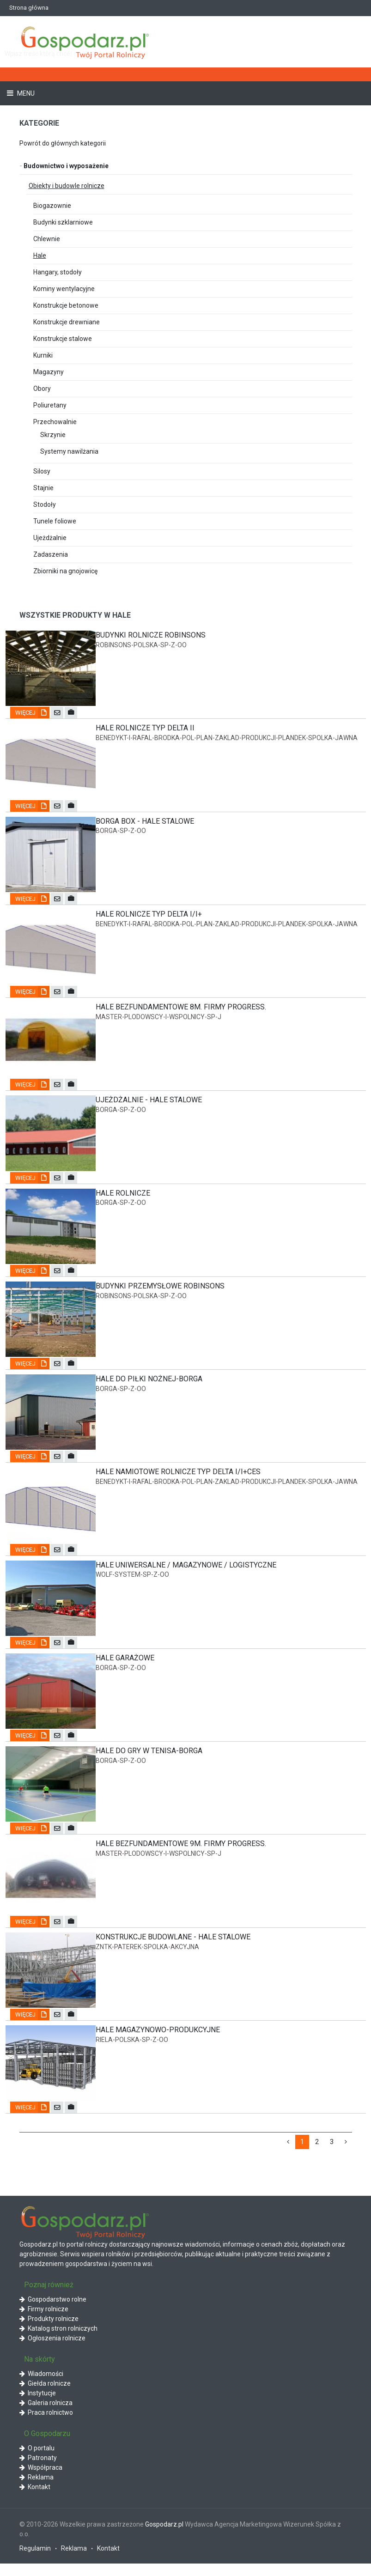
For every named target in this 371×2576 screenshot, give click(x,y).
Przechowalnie (55, 421)
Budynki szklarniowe (63, 222)
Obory (42, 388)
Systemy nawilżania (69, 451)
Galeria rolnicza (46, 2415)
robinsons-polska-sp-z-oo (141, 645)
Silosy (41, 471)
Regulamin (35, 2560)
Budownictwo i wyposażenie (64, 166)
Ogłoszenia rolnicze (52, 2351)
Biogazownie (52, 205)
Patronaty (38, 2470)
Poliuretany (50, 405)
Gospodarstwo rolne (52, 2312)
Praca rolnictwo (46, 2425)
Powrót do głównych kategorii (62, 143)
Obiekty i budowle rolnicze (66, 185)
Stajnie (43, 488)
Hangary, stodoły (57, 272)
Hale (39, 255)
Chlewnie (46, 239)
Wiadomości (41, 2386)
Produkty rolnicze (49, 2331)
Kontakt (34, 2499)
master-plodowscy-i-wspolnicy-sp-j (158, 1020)
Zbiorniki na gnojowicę (65, 571)
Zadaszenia (50, 554)
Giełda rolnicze (45, 2396)
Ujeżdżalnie (50, 537)
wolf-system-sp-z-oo (132, 1582)
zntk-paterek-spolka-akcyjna (147, 1958)
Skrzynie (53, 434)
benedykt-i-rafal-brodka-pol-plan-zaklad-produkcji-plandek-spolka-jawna (227, 738)
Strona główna (29, 7)
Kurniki (43, 355)
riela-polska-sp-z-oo (132, 2051)
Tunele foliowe (54, 521)
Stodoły (44, 504)
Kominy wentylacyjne (64, 288)
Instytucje (37, 2406)
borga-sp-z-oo (121, 832)
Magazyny (48, 372)
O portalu (37, 2460)
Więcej (32, 713)
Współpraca (40, 2480)
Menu (25, 93)
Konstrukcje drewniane (66, 322)
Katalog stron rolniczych (58, 2341)
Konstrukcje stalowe (62, 338)
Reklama (36, 2489)
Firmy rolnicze (43, 2322)
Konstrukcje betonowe (65, 305)
